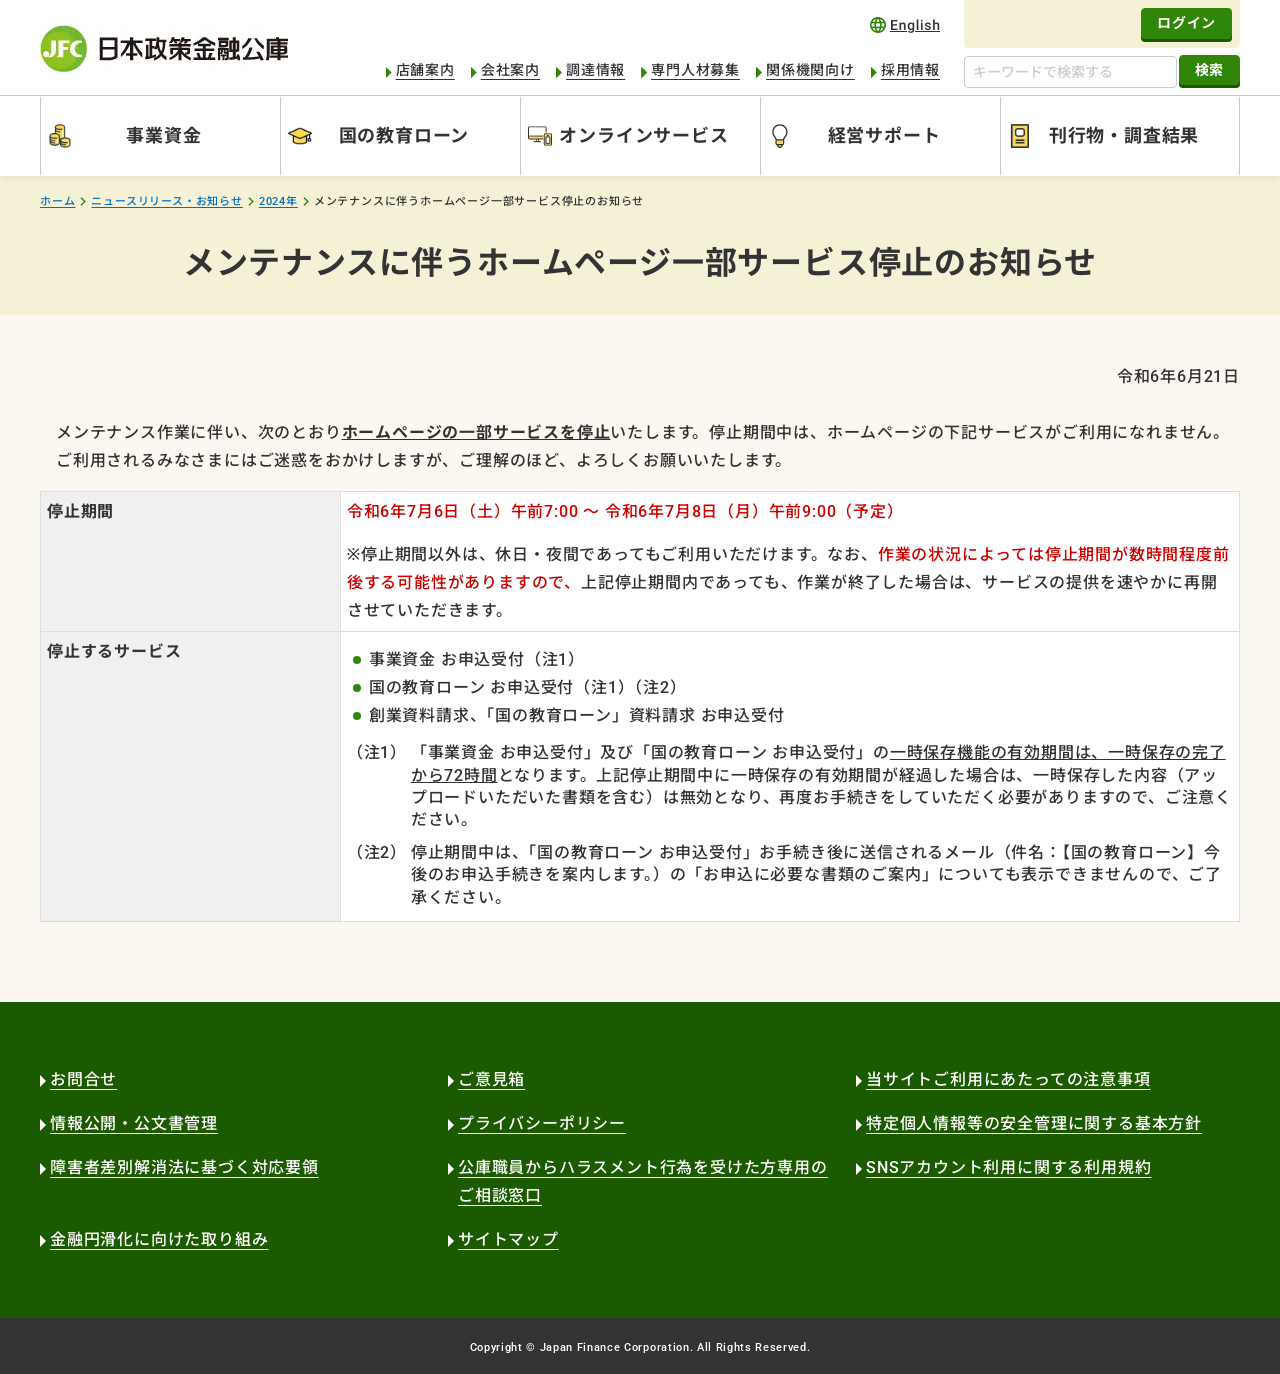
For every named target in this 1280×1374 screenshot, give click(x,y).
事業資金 (163, 135)
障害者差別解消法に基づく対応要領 (184, 1167)
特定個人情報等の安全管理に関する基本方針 (1034, 1123)
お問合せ (83, 1079)
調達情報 (595, 70)
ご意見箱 (491, 1079)
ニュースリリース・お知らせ (166, 201)
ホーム (57, 201)
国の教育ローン (404, 135)
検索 (1209, 70)
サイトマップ (508, 1239)
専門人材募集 (695, 70)
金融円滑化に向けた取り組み (159, 1239)
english (905, 24)
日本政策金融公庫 (164, 48)
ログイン (1186, 23)
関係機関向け (810, 70)
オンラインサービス (643, 135)
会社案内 (510, 70)
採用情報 (910, 70)
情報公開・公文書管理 (134, 1123)
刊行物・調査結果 (1124, 135)
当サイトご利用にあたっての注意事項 (1008, 1079)
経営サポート (884, 135)
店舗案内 (425, 70)
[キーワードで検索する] (1070, 72)
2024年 (278, 201)
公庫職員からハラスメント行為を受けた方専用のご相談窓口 (643, 1181)
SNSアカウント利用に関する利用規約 (1008, 1167)
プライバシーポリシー (542, 1123)
